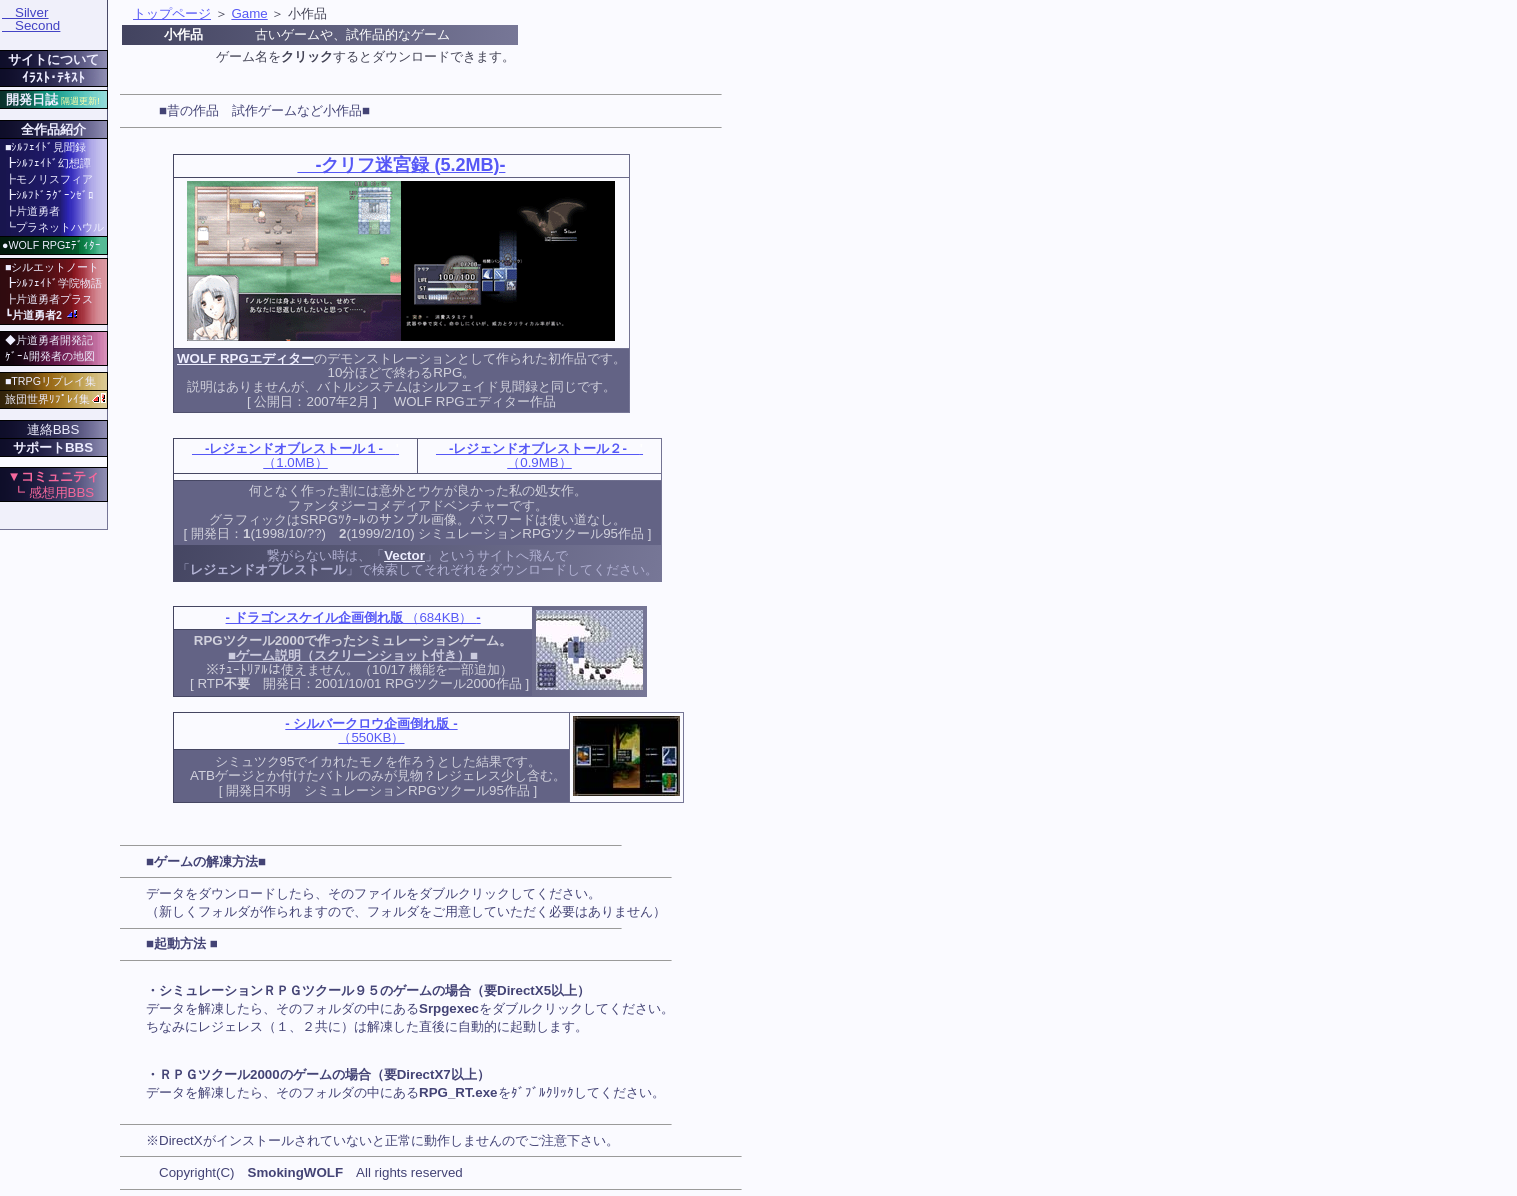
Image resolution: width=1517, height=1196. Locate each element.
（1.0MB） (295, 455)
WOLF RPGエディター (245, 358)
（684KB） (353, 617)
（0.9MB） (539, 455)
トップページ (172, 13)
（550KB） (371, 730)
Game (249, 13)
